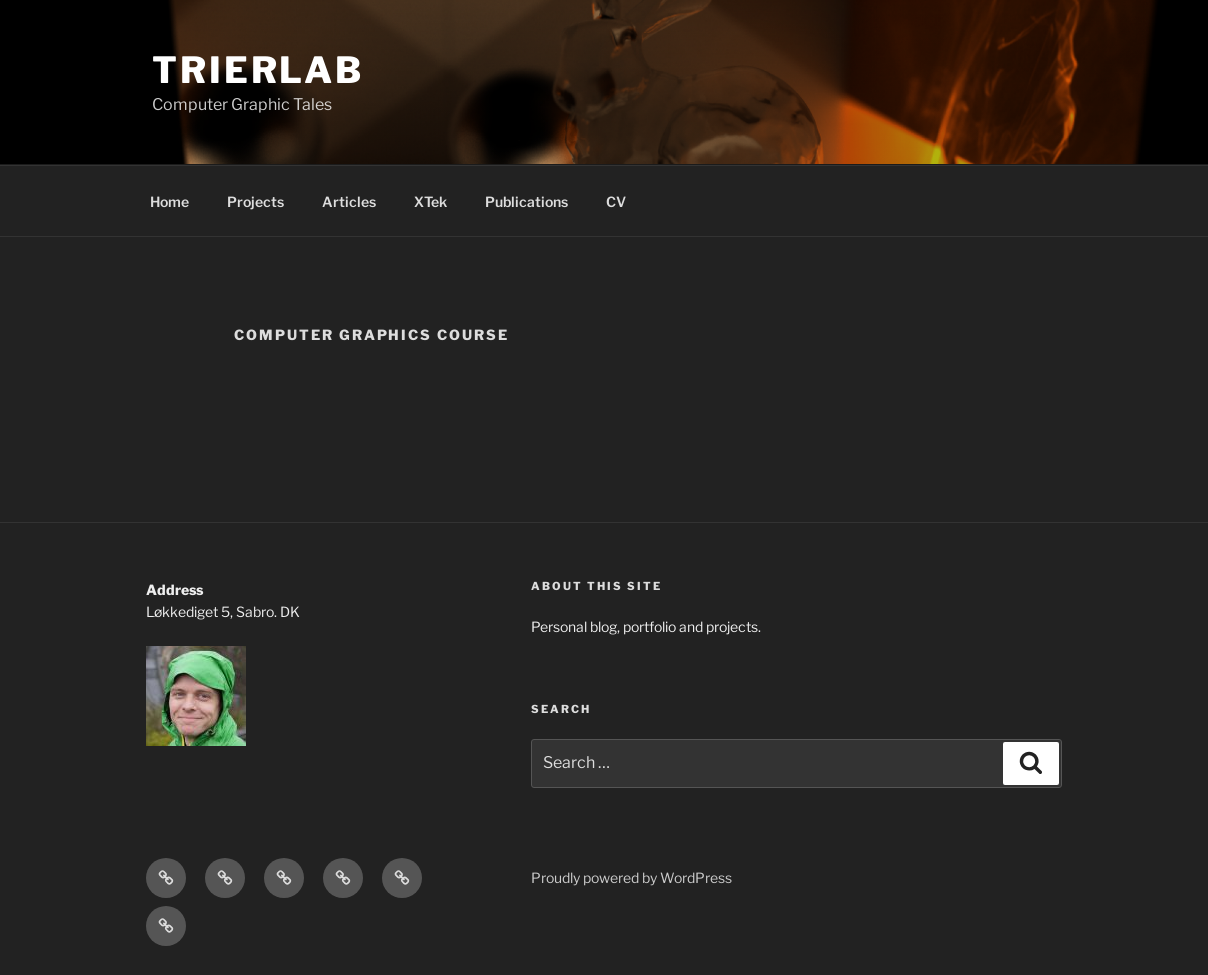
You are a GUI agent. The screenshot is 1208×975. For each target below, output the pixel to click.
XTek (430, 201)
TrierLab (258, 70)
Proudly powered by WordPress (631, 877)
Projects (255, 201)
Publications (526, 201)
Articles (349, 201)
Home (169, 201)
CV (616, 201)
